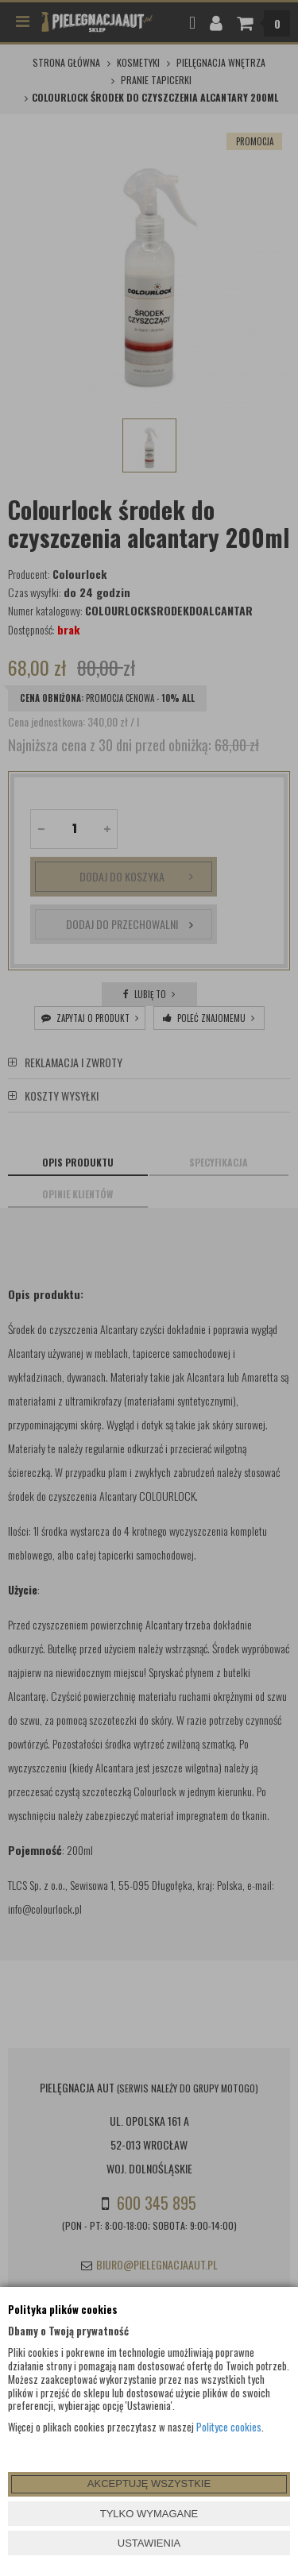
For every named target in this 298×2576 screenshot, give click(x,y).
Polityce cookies (228, 2427)
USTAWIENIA (149, 2543)
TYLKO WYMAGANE (149, 2514)
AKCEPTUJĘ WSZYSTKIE (149, 2483)
